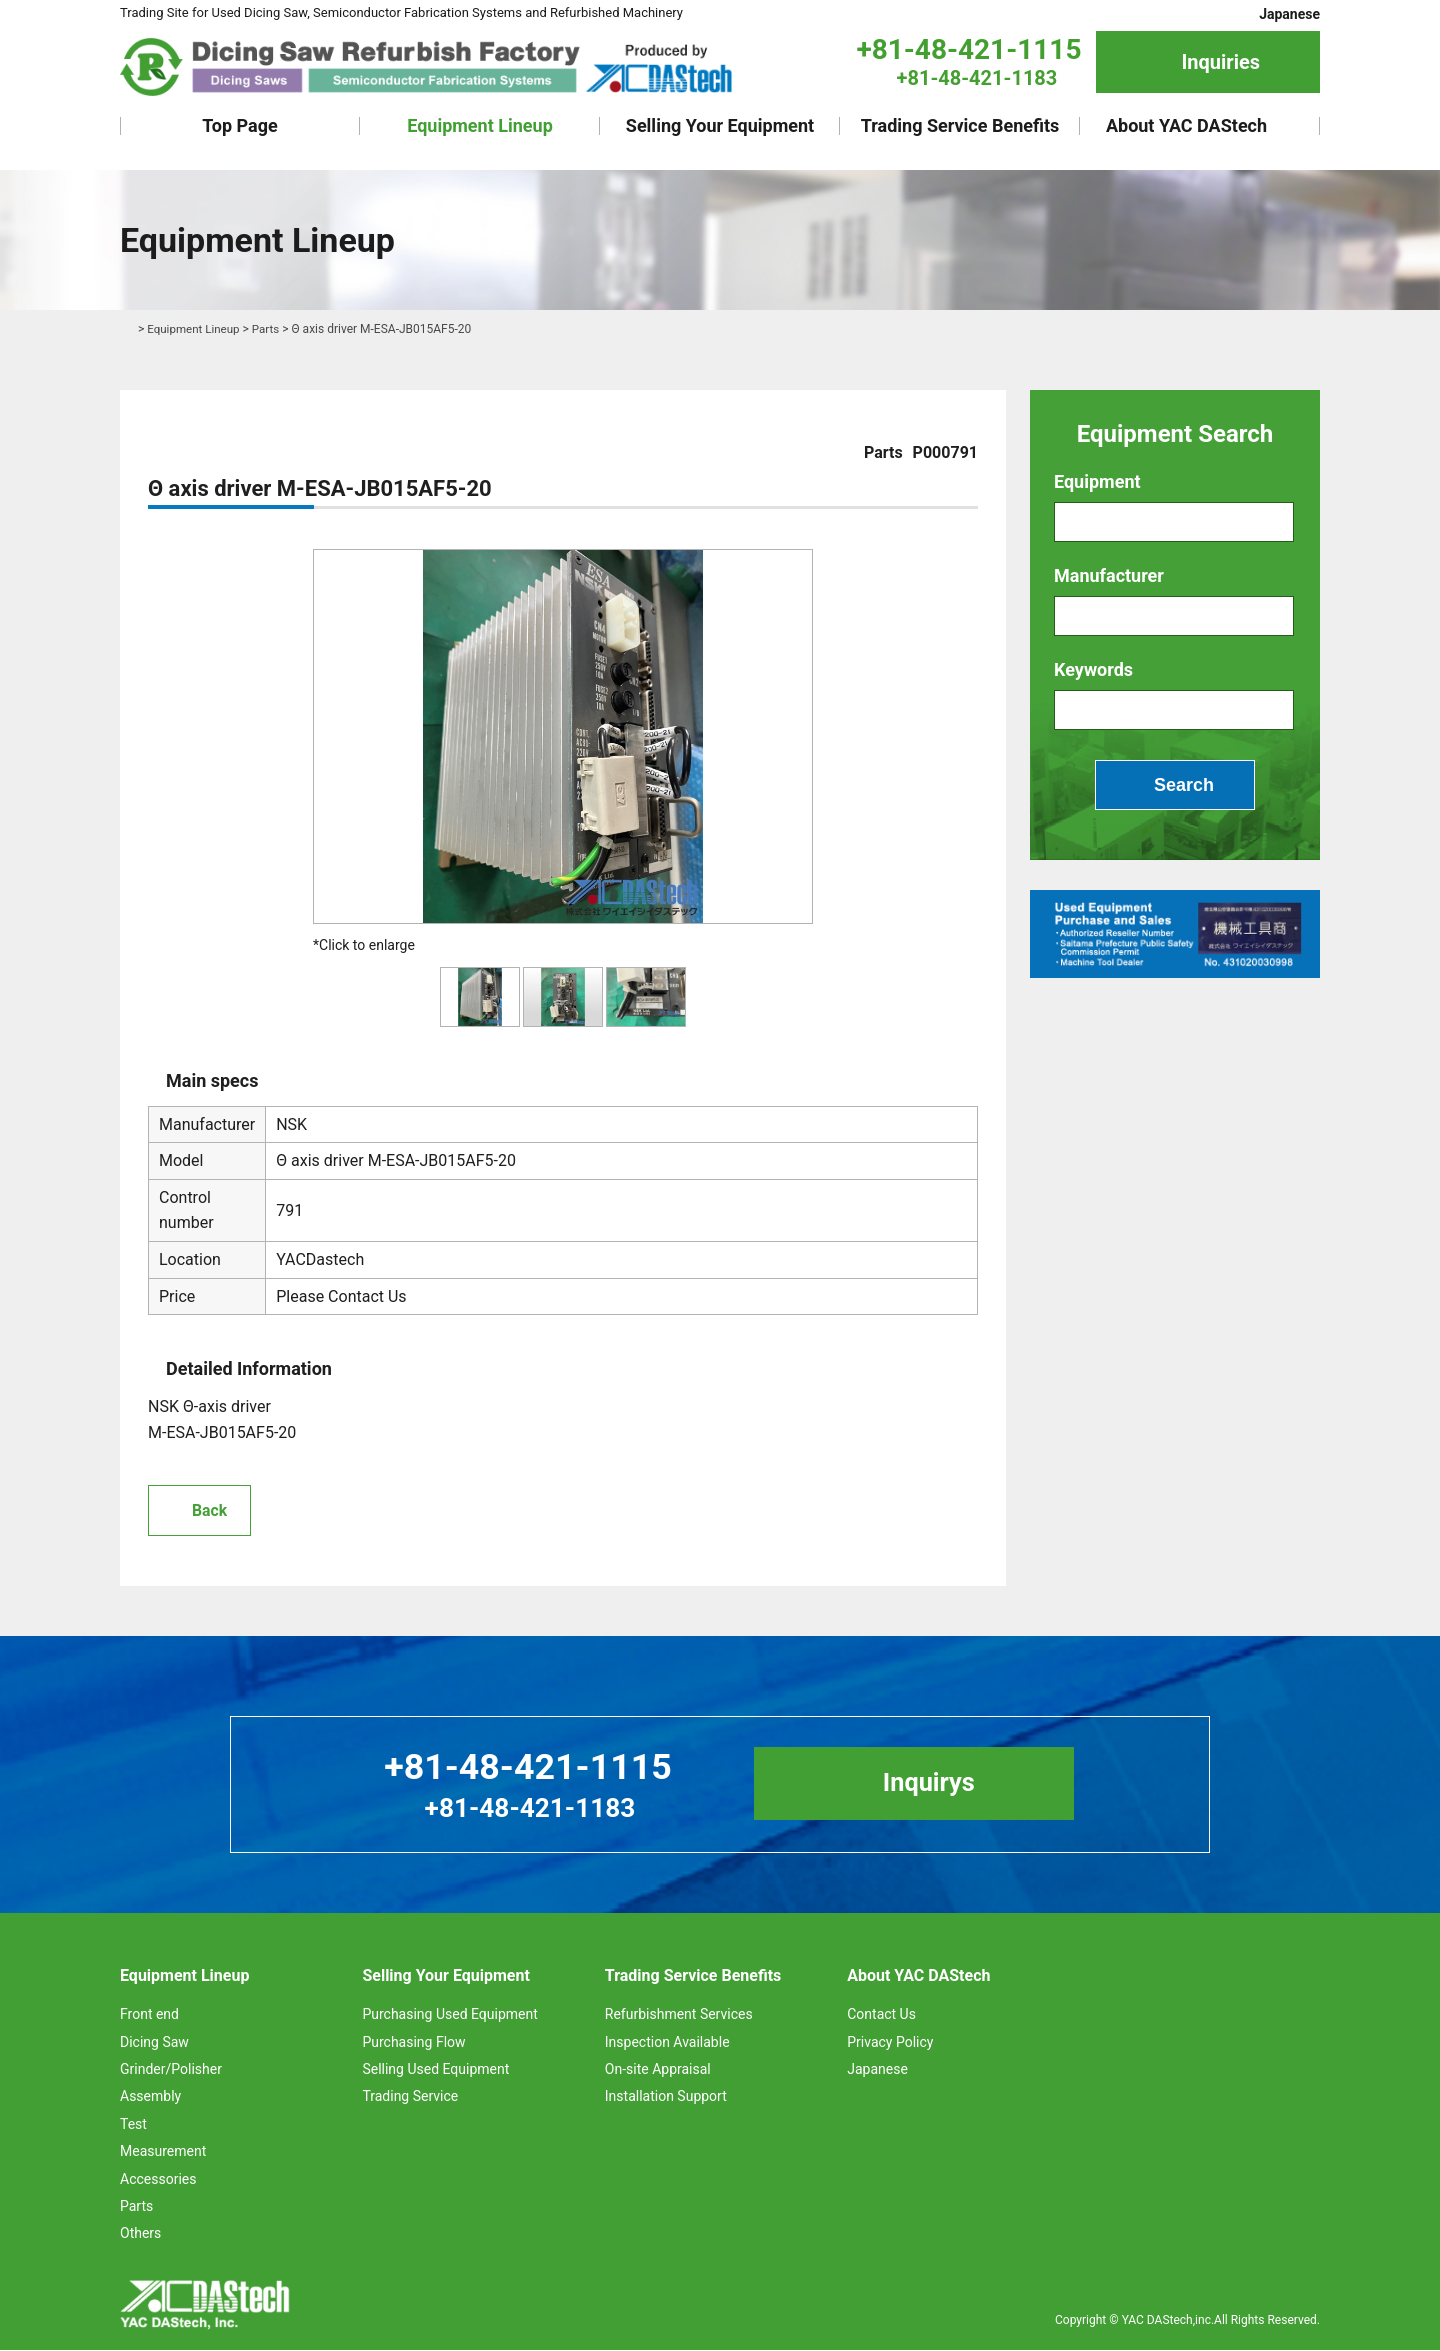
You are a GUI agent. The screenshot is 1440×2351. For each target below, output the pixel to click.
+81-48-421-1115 (968, 49)
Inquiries (1220, 62)
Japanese (1289, 14)
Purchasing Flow (413, 2043)
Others (140, 2235)
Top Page (240, 125)
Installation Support (666, 2098)
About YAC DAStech (1186, 125)
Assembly (150, 2098)
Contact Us (881, 2016)
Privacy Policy (890, 2043)
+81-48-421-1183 (977, 78)
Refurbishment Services (679, 2016)
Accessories (158, 2180)
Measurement (163, 2152)
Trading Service (410, 2098)
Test (133, 2125)
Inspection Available (667, 2043)
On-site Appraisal (658, 2070)
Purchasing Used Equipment (449, 2016)
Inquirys (937, 1785)
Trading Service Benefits (960, 125)
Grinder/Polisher (171, 2070)
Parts (269, 329)
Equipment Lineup (480, 125)
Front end (149, 2016)
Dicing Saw (154, 2043)
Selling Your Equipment (720, 125)
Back (210, 1510)
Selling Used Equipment (435, 2070)
